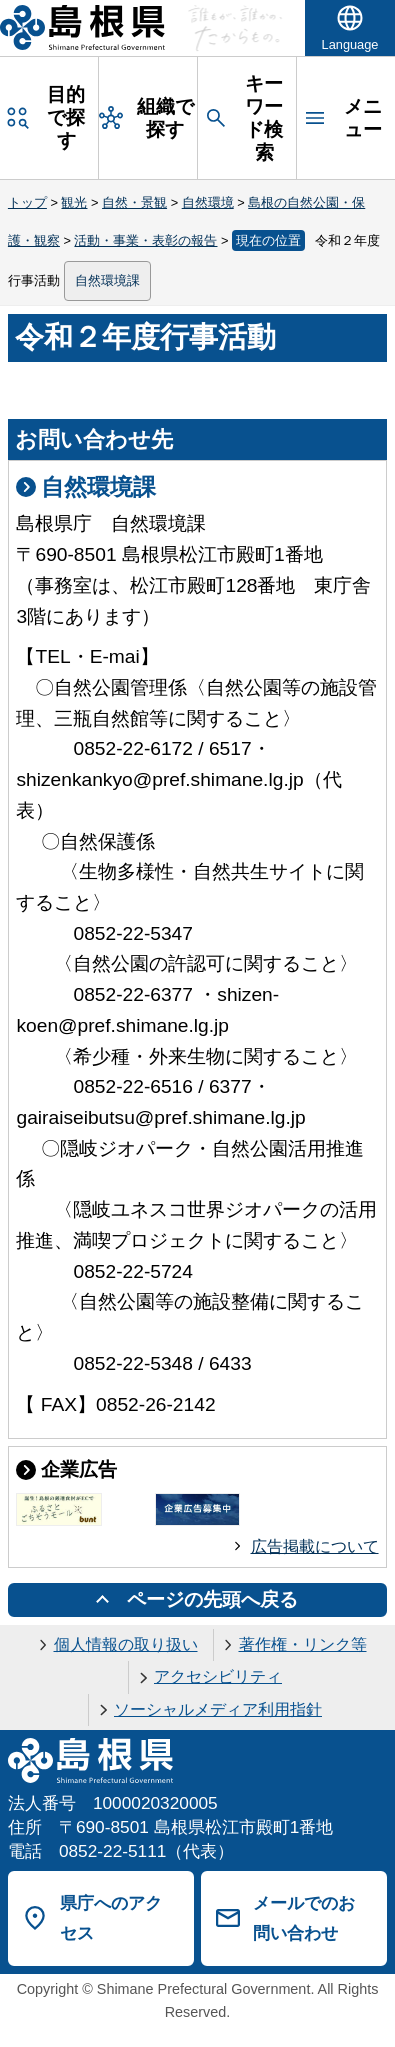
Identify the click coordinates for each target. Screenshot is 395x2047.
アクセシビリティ (218, 1676)
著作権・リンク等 (303, 1644)
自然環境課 (107, 280)
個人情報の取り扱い (126, 1644)
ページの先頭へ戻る (212, 1599)
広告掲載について (315, 1546)
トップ (27, 202)
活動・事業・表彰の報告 (145, 240)
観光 (74, 202)
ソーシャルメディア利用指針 (218, 1709)
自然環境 (208, 202)
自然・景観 (134, 202)
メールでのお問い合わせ (304, 1918)
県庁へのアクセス (111, 1918)
